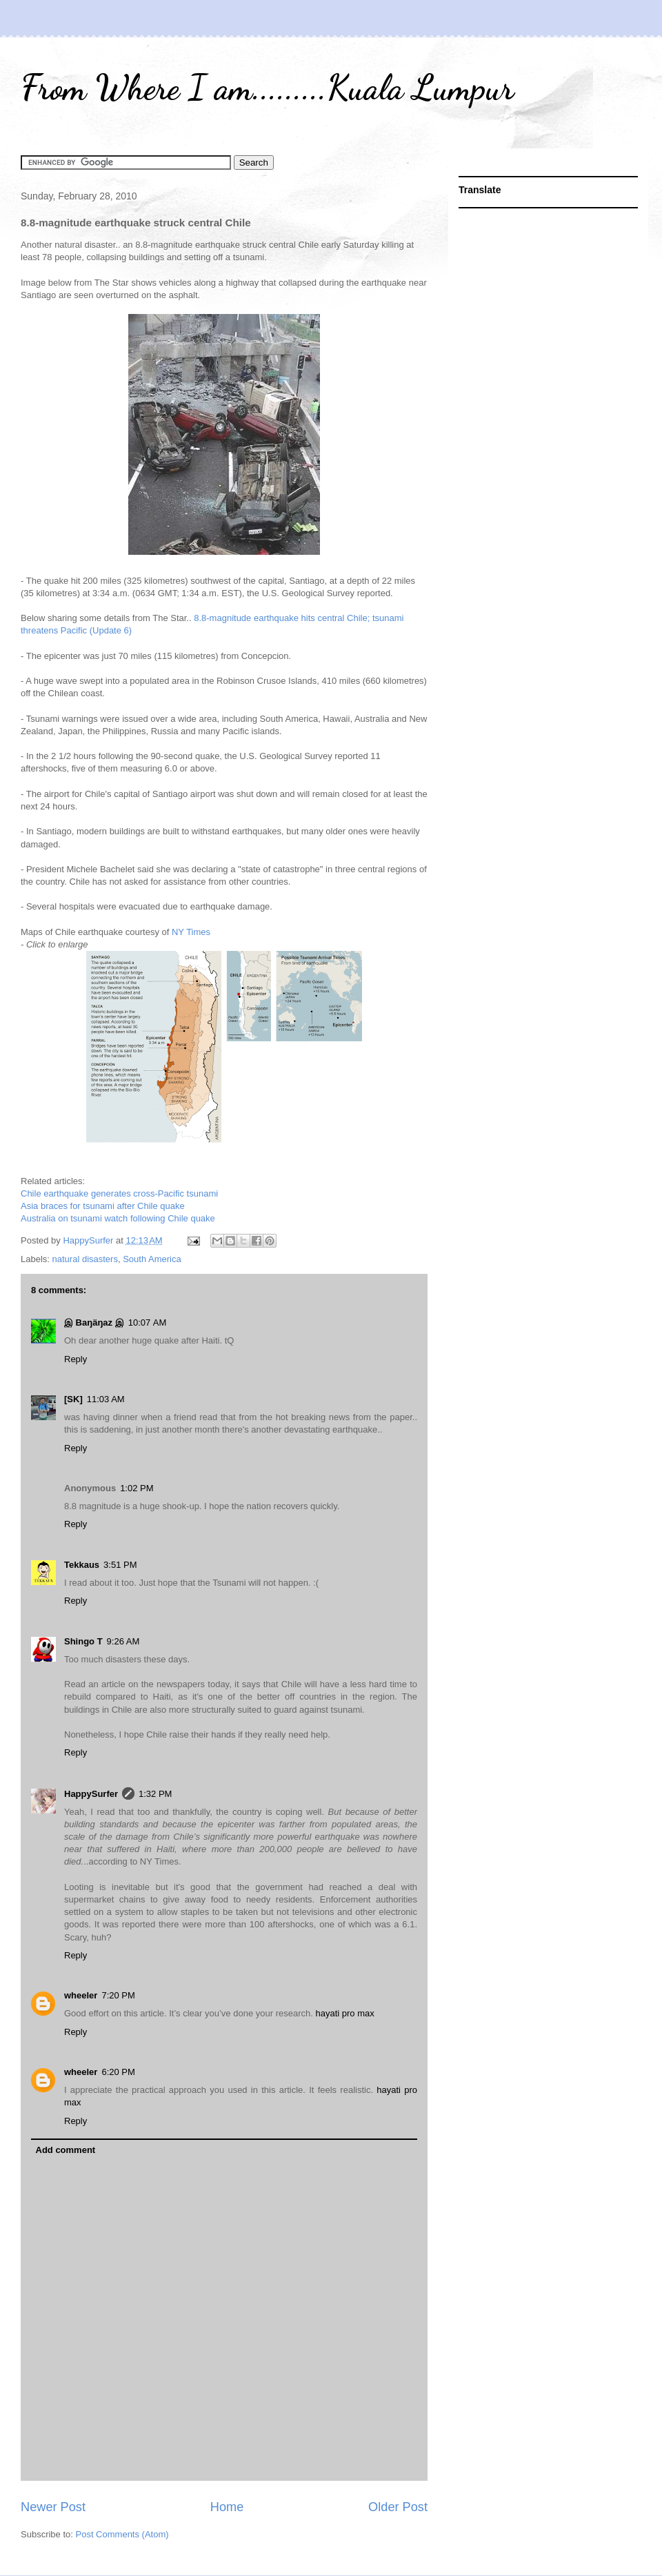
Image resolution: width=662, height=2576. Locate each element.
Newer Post (53, 2507)
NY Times (191, 932)
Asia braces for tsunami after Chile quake (103, 1206)
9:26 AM (123, 1641)
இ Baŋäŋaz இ (94, 1322)
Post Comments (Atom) (122, 2534)
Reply (75, 1359)
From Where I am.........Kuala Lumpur (267, 87)
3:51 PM (120, 1565)
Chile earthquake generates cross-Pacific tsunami (119, 1193)
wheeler (80, 1995)
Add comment (66, 2150)
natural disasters (85, 1259)
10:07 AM (147, 1322)
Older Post (398, 2507)
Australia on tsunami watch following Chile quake (118, 1218)
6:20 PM (117, 2072)
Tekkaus (81, 1565)
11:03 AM (106, 1399)
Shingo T (83, 1641)
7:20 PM (117, 1995)
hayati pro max (343, 2013)
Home (227, 2507)
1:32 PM (155, 1794)
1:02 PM (136, 1488)
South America (152, 1259)
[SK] (73, 1399)
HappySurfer (91, 1794)
